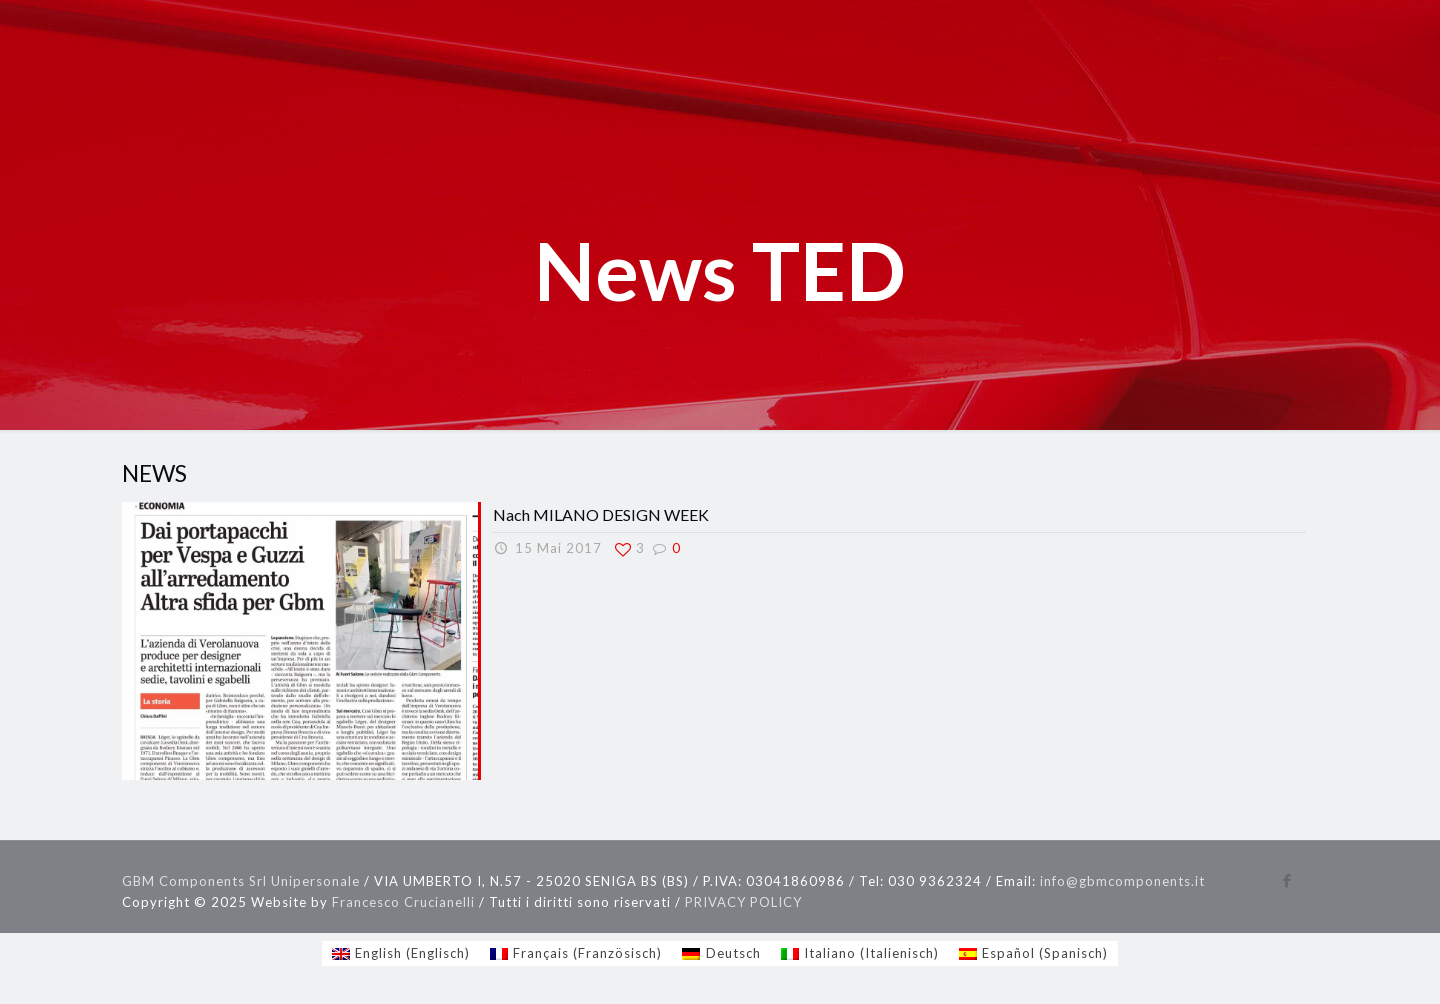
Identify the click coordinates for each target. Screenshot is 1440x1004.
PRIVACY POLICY (743, 902)
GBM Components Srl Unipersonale (241, 881)
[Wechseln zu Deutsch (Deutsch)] (721, 953)
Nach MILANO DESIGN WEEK (601, 514)
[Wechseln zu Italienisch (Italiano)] (860, 953)
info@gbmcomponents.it (1122, 881)
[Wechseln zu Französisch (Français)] (576, 953)
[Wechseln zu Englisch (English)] (401, 953)
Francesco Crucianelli (403, 902)
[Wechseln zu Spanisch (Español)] (1033, 953)
